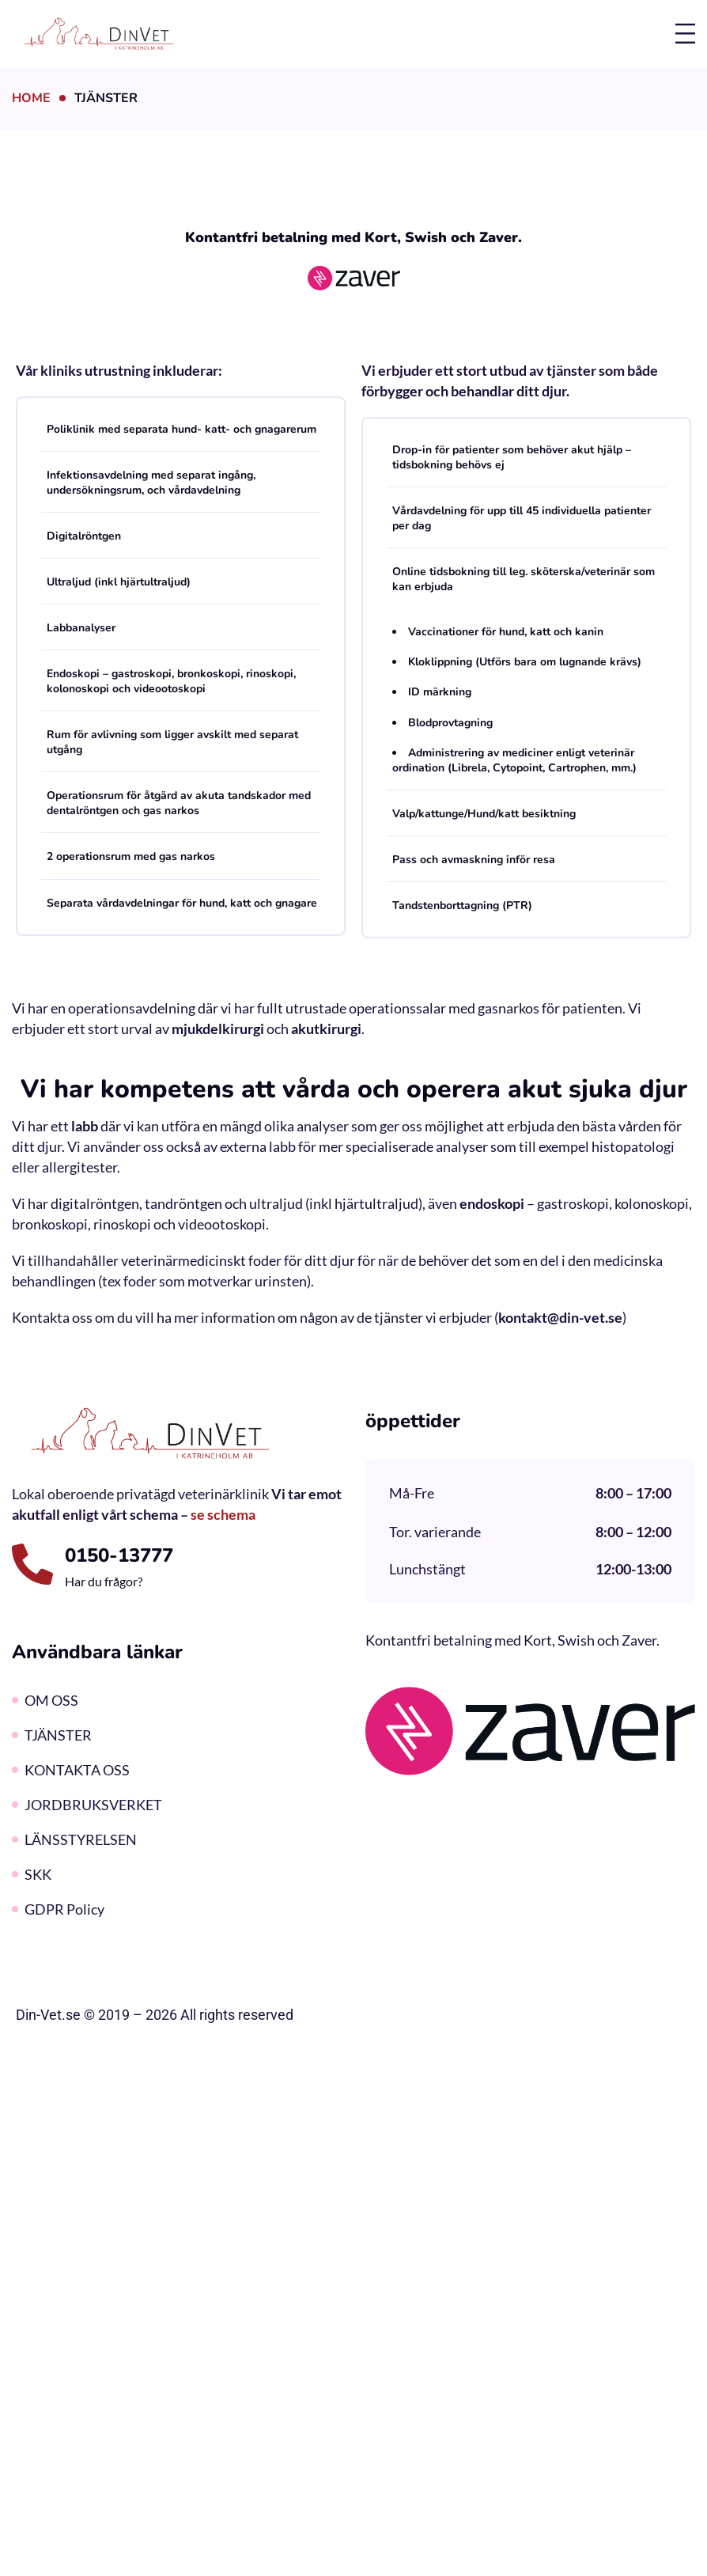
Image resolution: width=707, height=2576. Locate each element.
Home (31, 98)
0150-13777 (119, 1555)
